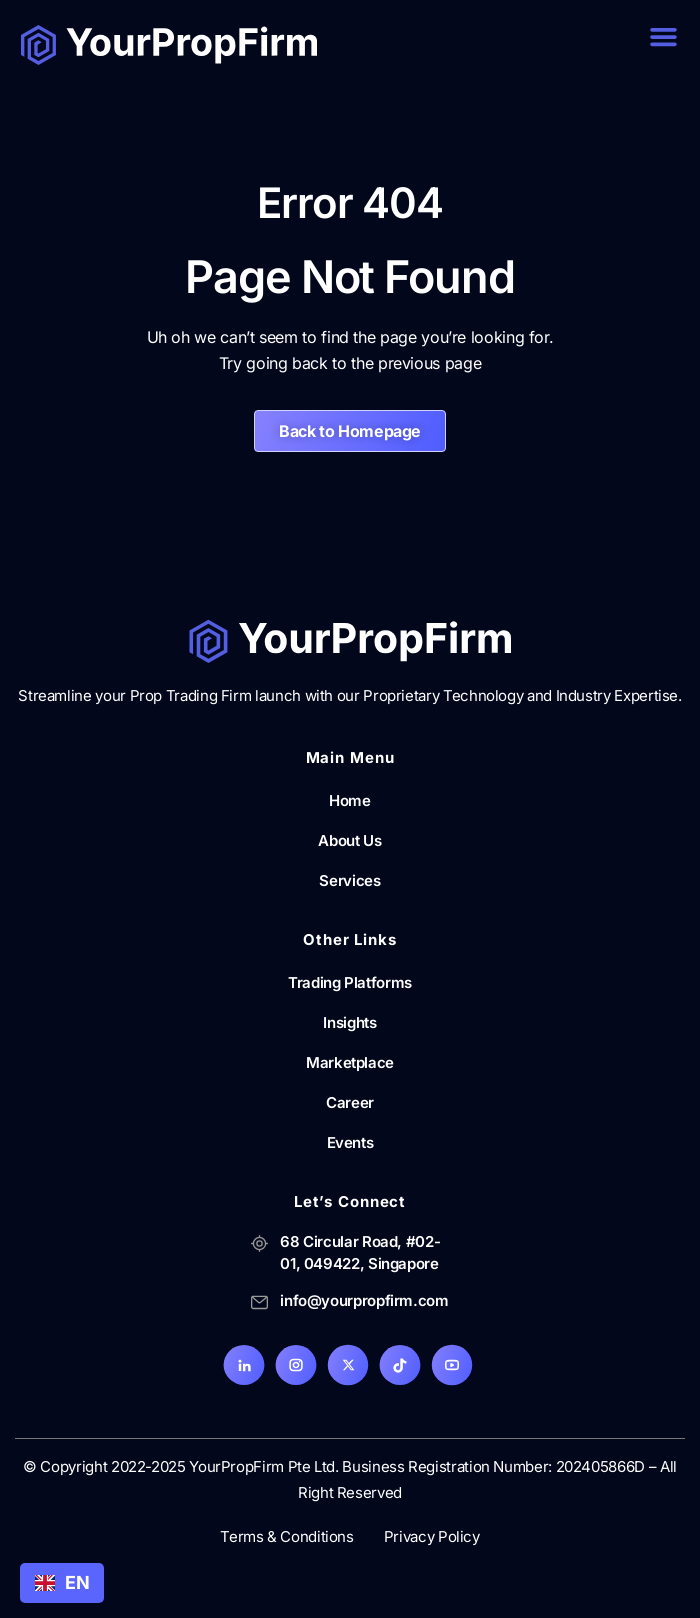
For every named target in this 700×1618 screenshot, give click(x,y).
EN (62, 1582)
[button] (664, 37)
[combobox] (62, 1583)
